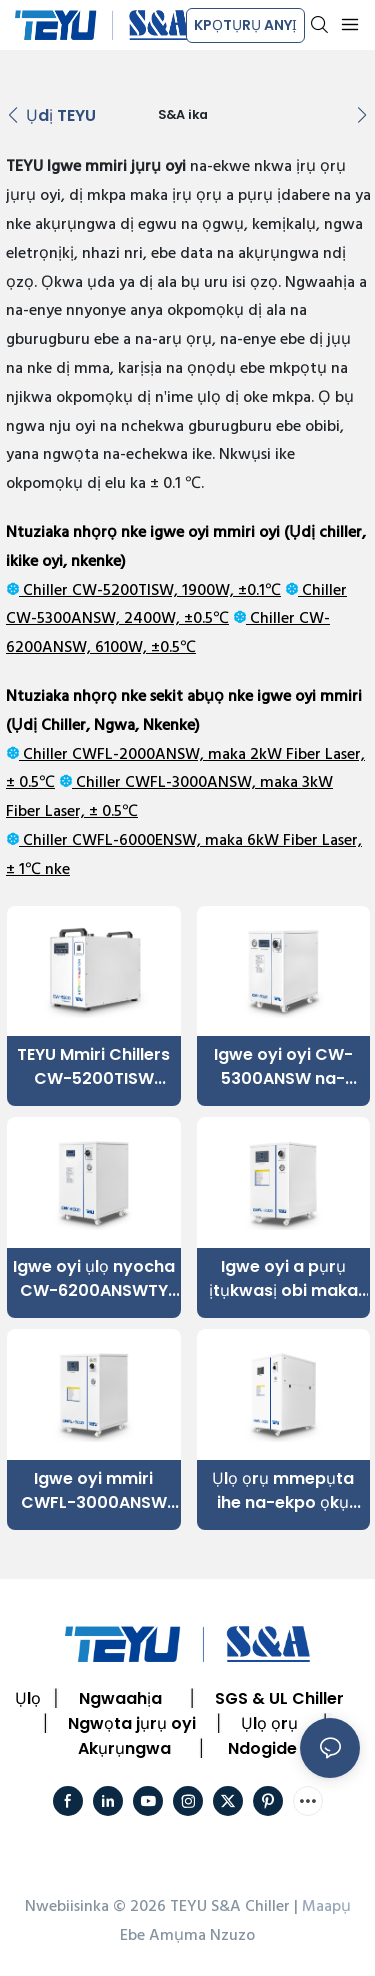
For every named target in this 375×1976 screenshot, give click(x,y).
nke (55, 870)
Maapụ (326, 1907)
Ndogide (262, 1748)
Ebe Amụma (163, 1936)
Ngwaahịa (120, 1698)
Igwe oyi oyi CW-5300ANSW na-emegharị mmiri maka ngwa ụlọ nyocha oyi (283, 1067)
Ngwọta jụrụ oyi (132, 1723)
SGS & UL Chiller (279, 1698)
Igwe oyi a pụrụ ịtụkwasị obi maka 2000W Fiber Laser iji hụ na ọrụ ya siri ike (283, 1279)
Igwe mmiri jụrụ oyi (116, 167)
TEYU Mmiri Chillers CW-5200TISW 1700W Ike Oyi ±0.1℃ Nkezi (93, 1067)
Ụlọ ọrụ (269, 1723)
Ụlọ (28, 1698)
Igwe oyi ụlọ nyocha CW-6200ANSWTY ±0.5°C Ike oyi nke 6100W (94, 1279)
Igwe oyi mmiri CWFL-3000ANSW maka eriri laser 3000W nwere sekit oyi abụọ (93, 1491)
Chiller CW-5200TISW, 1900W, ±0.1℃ (150, 591)
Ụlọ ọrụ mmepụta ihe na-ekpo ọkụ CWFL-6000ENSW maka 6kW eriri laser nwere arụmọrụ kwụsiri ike (283, 1491)
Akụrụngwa (124, 1748)
